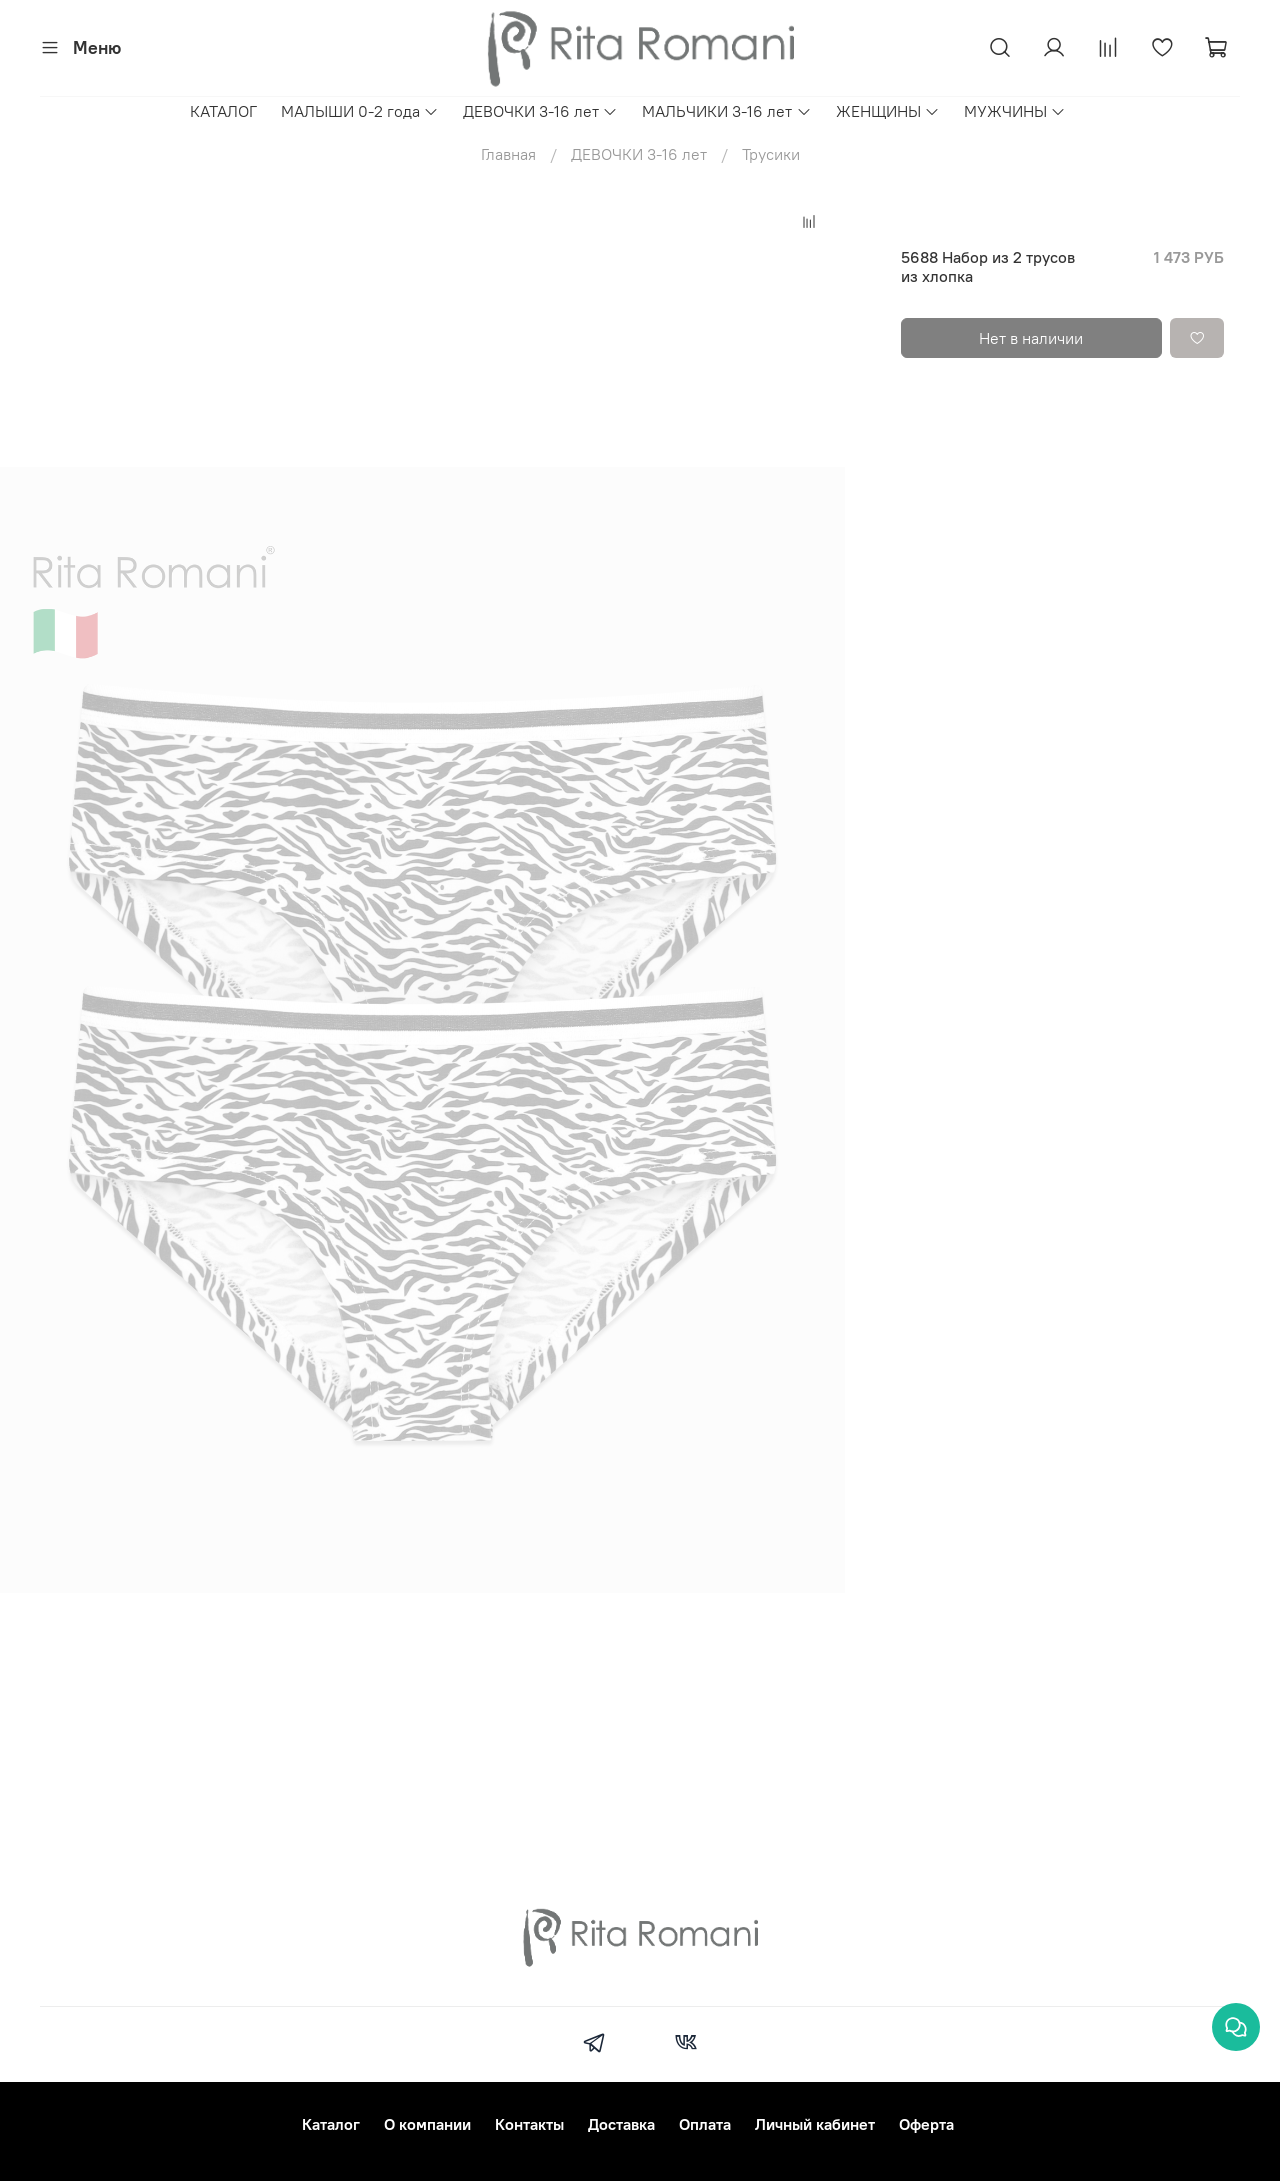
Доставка (621, 2124)
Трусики (771, 154)
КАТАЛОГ (223, 111)
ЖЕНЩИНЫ (888, 111)
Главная (508, 154)
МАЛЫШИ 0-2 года (360, 111)
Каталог (331, 2124)
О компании (427, 2124)
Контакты (529, 2124)
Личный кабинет (815, 2124)
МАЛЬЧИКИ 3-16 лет (726, 111)
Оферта (926, 2124)
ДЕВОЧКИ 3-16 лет (540, 111)
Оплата (705, 2124)
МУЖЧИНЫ (1015, 111)
